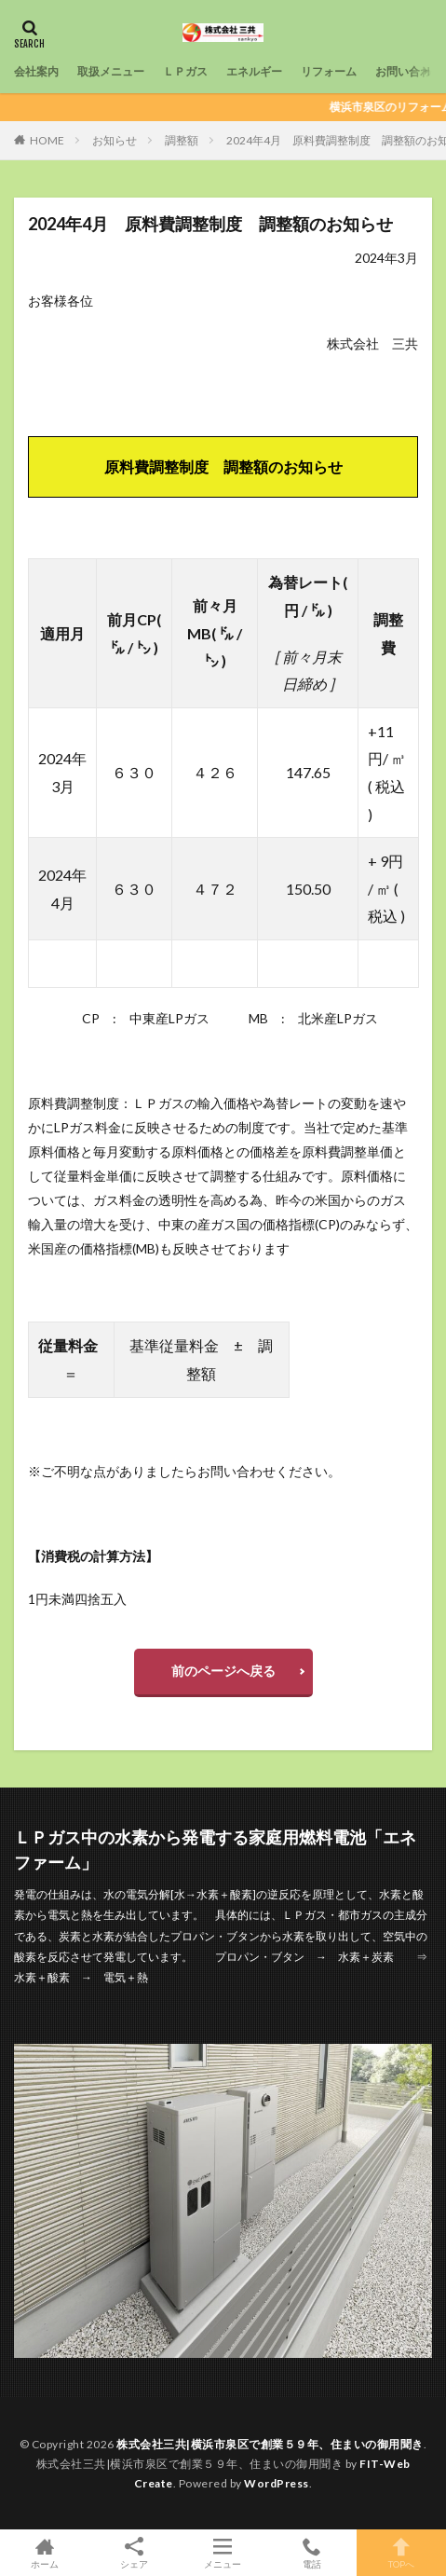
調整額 (181, 140)
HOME (47, 140)
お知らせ (114, 140)
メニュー (223, 2553)
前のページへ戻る (223, 1671)
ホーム (44, 2553)
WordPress (276, 2483)
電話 (312, 2553)
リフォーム (329, 71)
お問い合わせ (408, 71)
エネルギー (254, 71)
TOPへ (401, 2553)
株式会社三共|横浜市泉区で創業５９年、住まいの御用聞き (270, 2444)
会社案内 (36, 71)
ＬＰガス (185, 71)
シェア (134, 2553)
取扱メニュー (110, 71)
